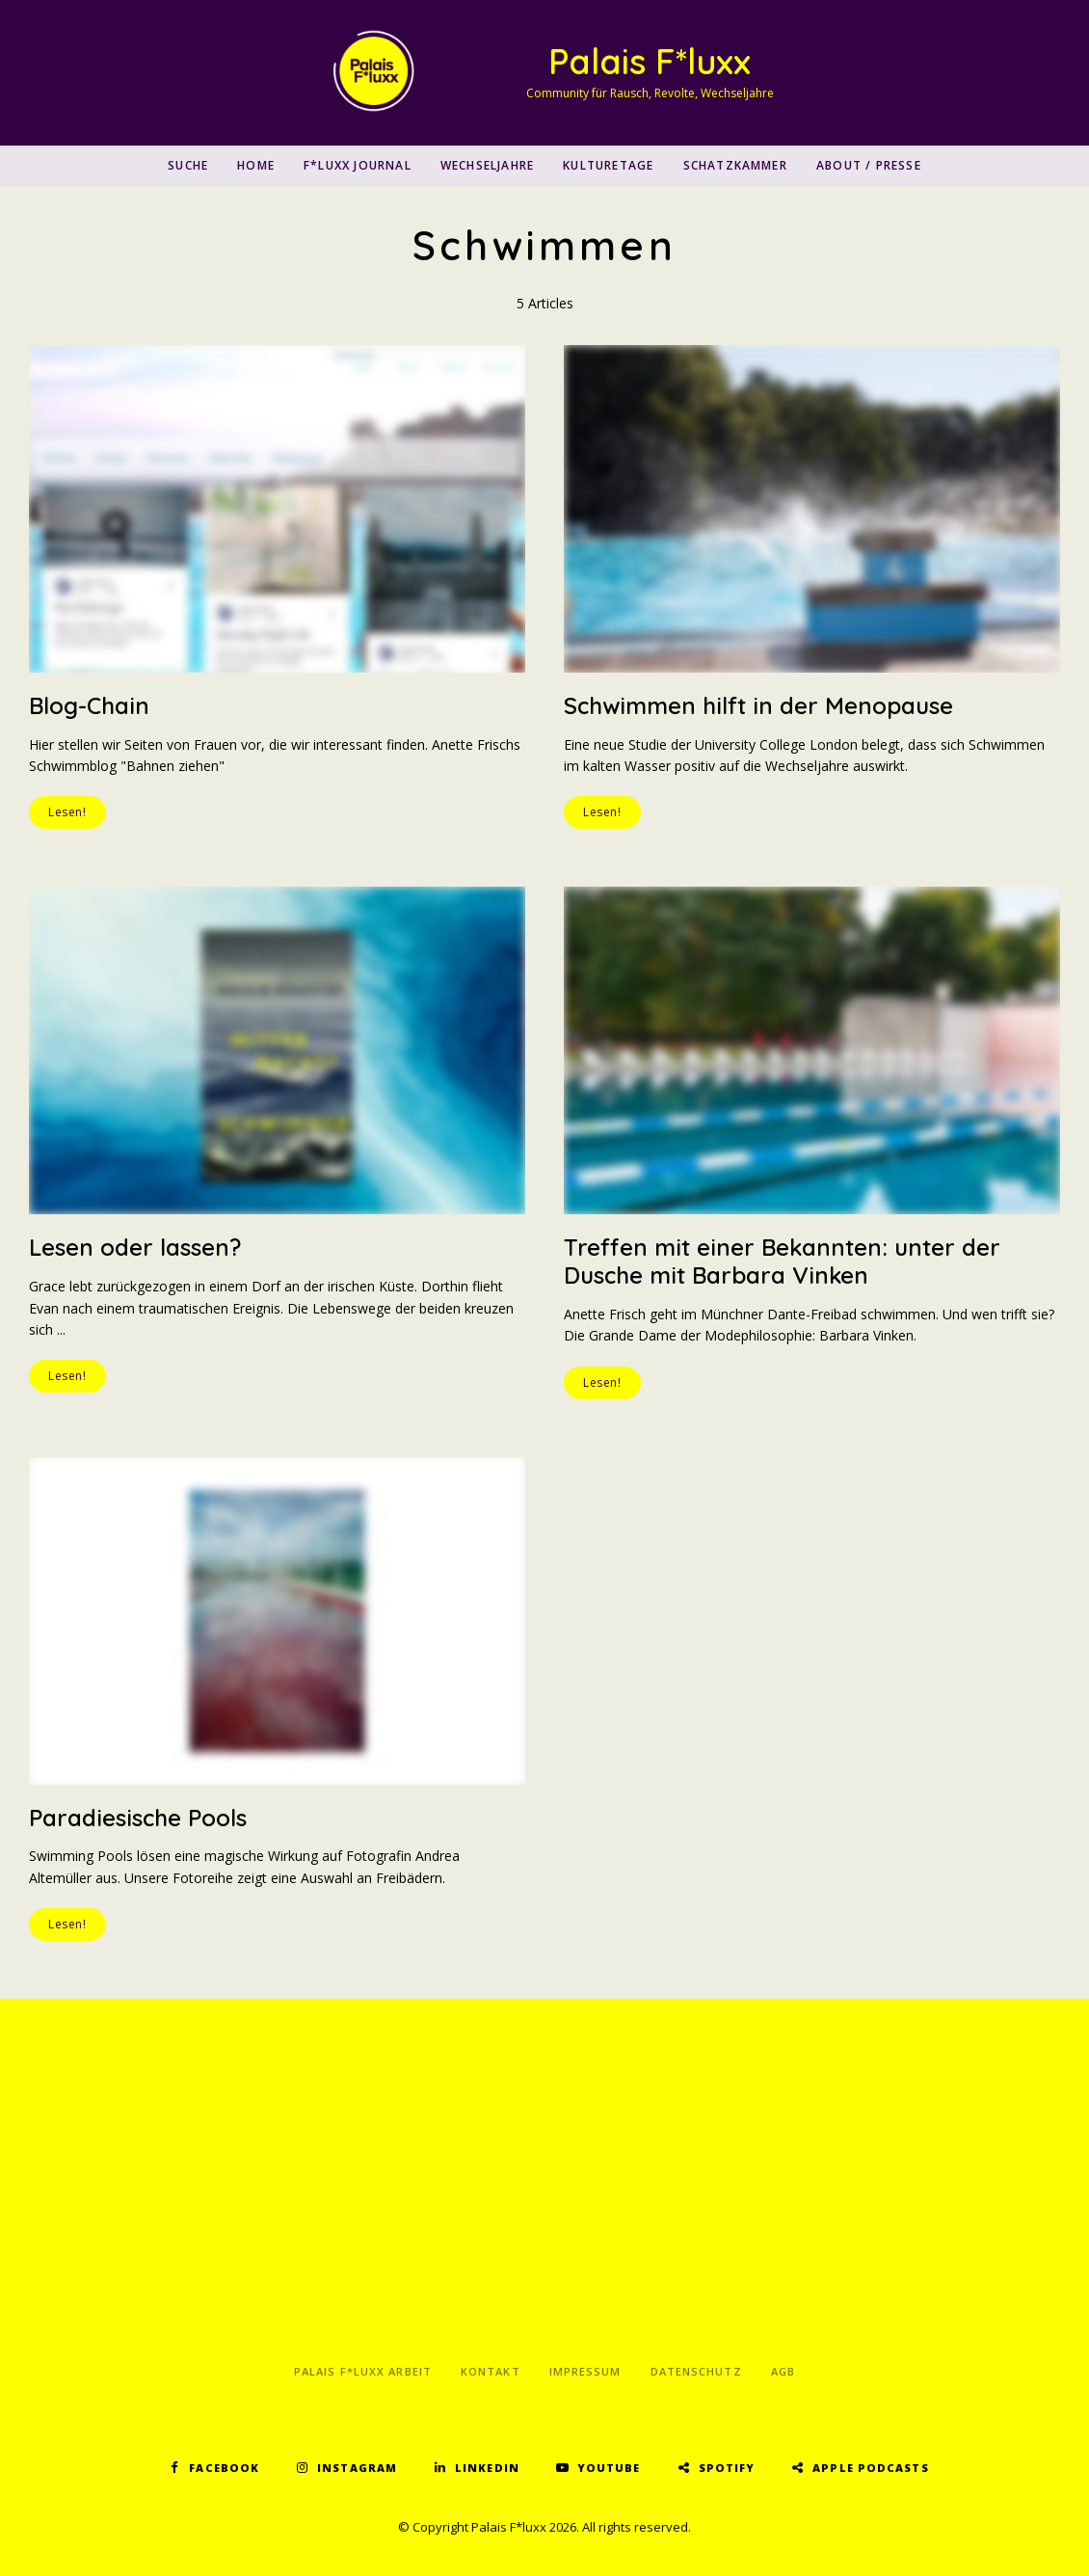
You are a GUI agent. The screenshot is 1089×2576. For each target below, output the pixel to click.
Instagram (357, 2467)
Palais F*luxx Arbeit (363, 2371)
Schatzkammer (735, 165)
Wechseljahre (487, 165)
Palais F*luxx (649, 61)
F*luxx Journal (358, 165)
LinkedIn (487, 2467)
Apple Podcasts (870, 2467)
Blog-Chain (89, 705)
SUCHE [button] (188, 165)
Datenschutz (696, 2371)
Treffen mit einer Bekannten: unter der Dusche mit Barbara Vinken (782, 1261)
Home (256, 165)
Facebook (224, 2467)
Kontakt (490, 2371)
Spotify (727, 2467)
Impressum (585, 2371)
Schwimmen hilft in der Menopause (758, 705)
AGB (783, 2371)
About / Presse (868, 165)
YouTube (609, 2467)
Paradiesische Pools (138, 1817)
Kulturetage (608, 165)
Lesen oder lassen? (135, 1247)
